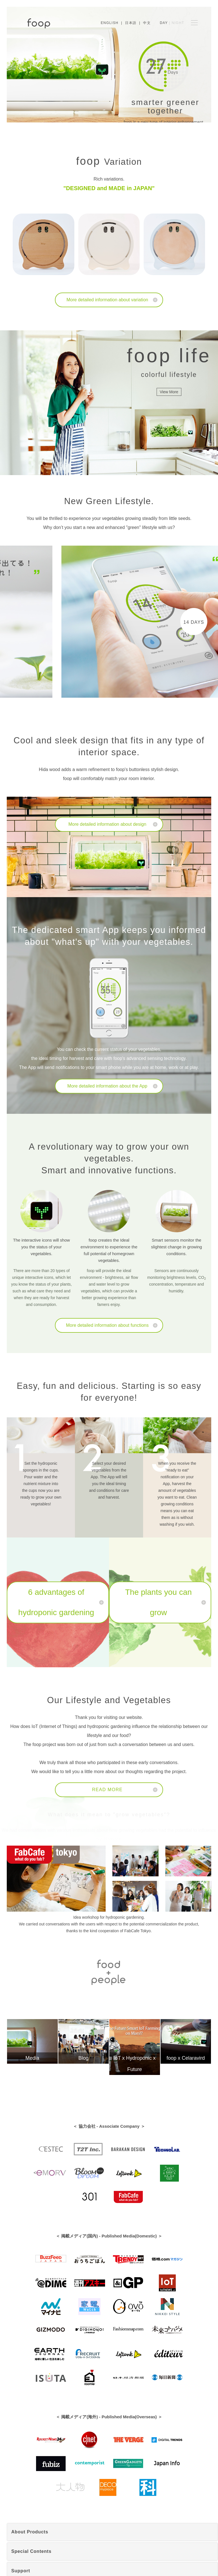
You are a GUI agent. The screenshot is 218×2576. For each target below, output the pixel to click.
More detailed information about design (107, 824)
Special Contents (31, 2551)
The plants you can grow (158, 1602)
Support (20, 2570)
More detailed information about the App (107, 1086)
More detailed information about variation (107, 299)
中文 (147, 23)
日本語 (130, 23)
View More (169, 392)
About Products (29, 2531)
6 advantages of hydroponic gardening (56, 1602)
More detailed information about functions (107, 1325)
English (110, 23)
